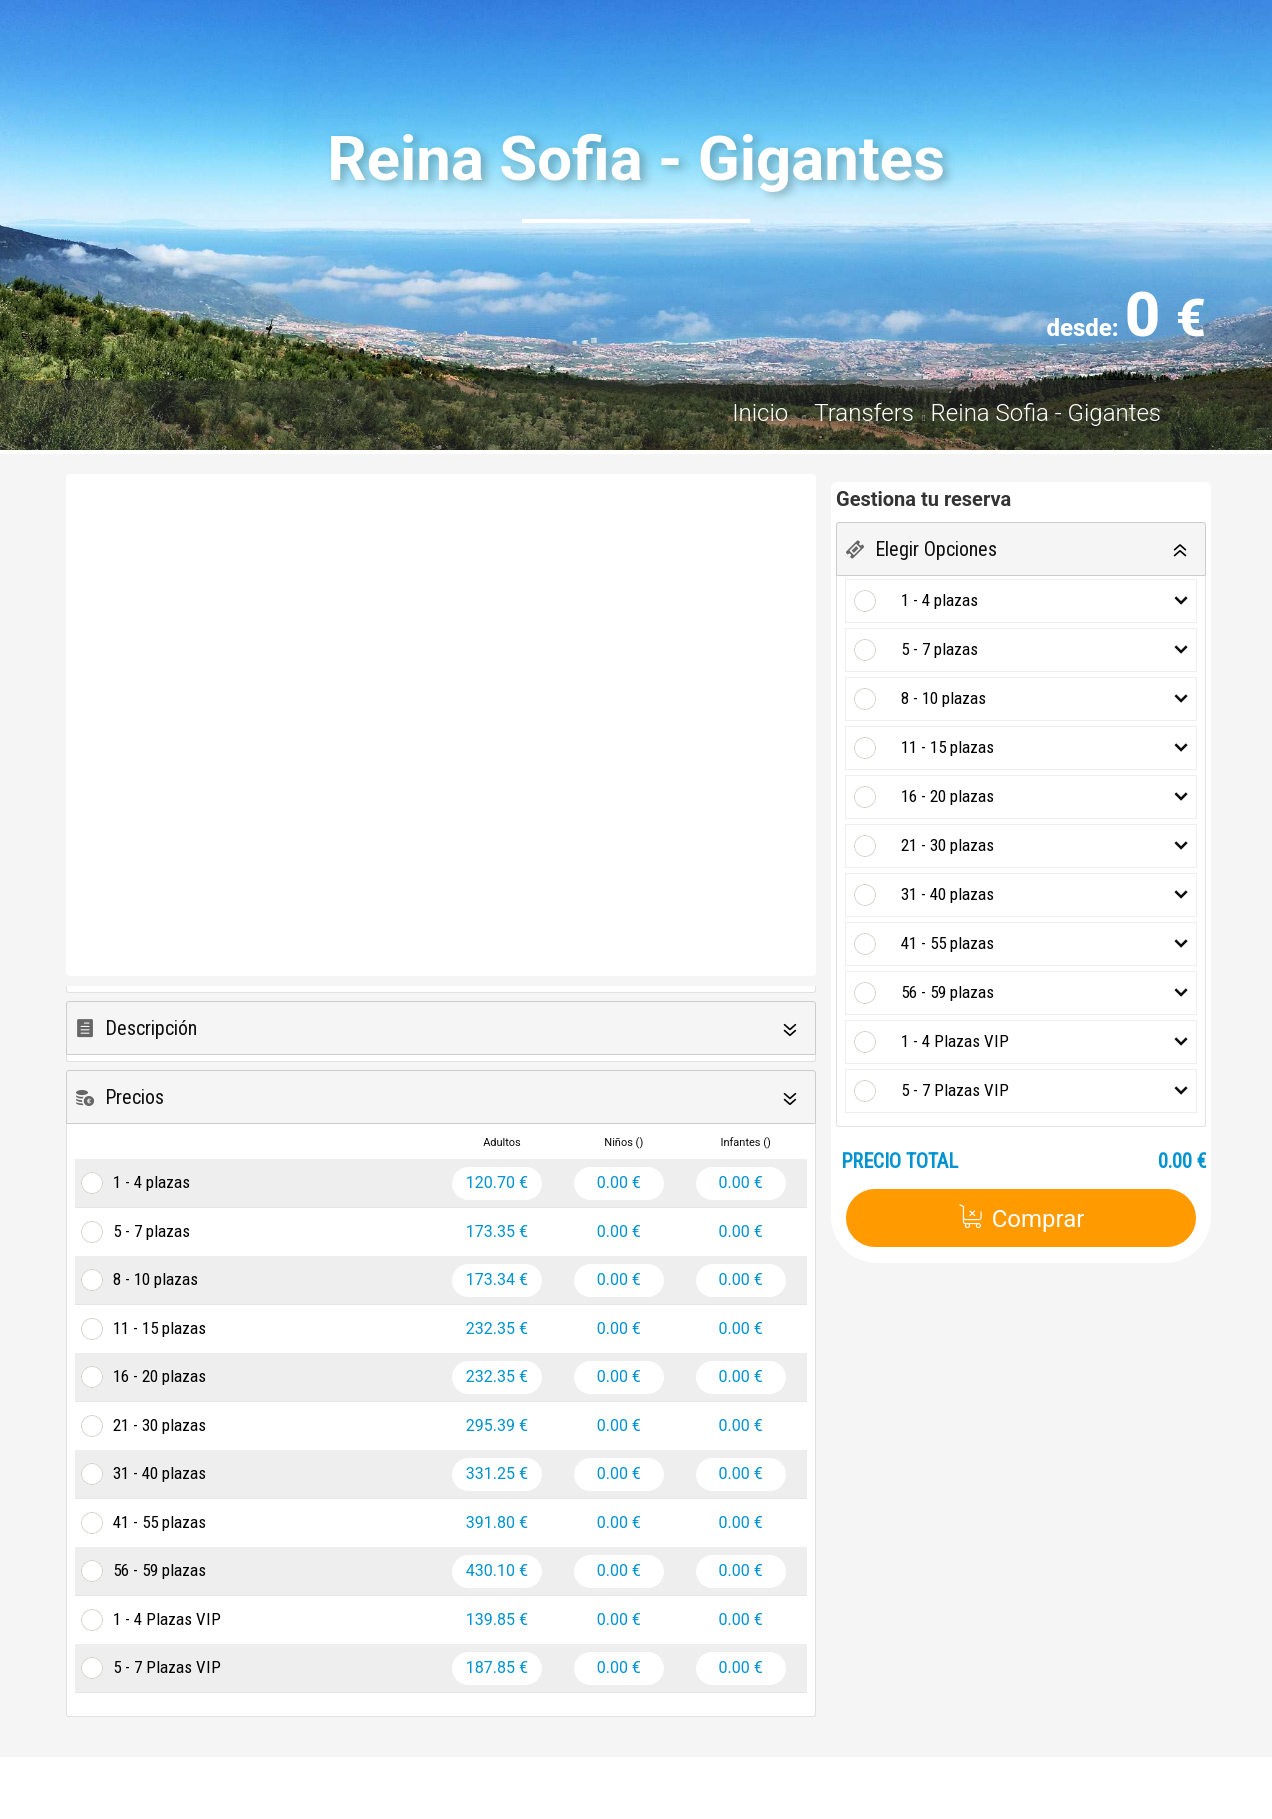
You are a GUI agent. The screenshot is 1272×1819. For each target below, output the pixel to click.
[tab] (441, 1028)
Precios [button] (134, 1097)
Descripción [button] (151, 1028)
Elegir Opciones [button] (936, 549)
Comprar (1021, 1218)
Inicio (763, 413)
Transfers (864, 413)
